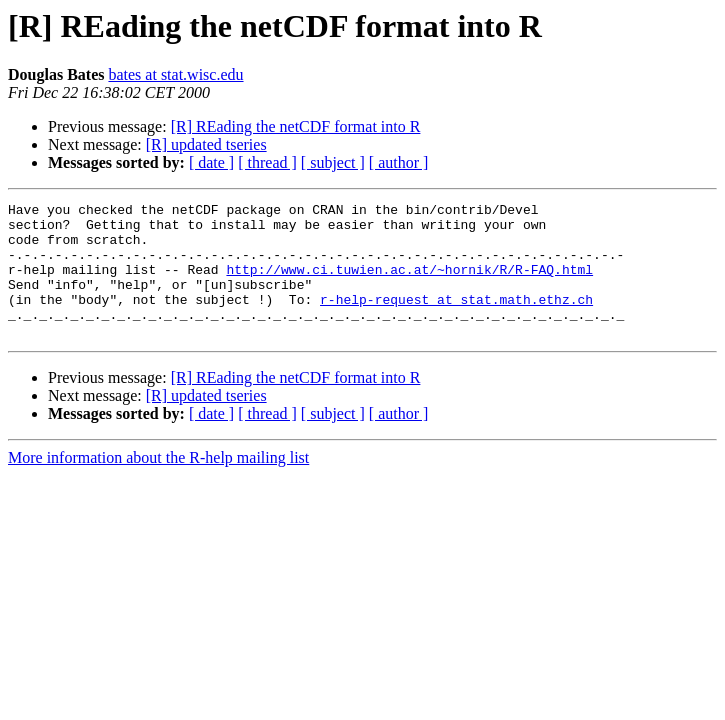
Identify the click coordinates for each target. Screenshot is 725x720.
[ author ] (399, 162)
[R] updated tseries (206, 144)
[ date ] (211, 162)
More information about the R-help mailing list (158, 484)
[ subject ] (333, 162)
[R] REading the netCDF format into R (296, 126)
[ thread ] (267, 162)
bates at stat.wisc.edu (175, 74)
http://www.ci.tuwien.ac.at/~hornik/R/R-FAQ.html (409, 284)
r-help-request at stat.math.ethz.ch (456, 320)
